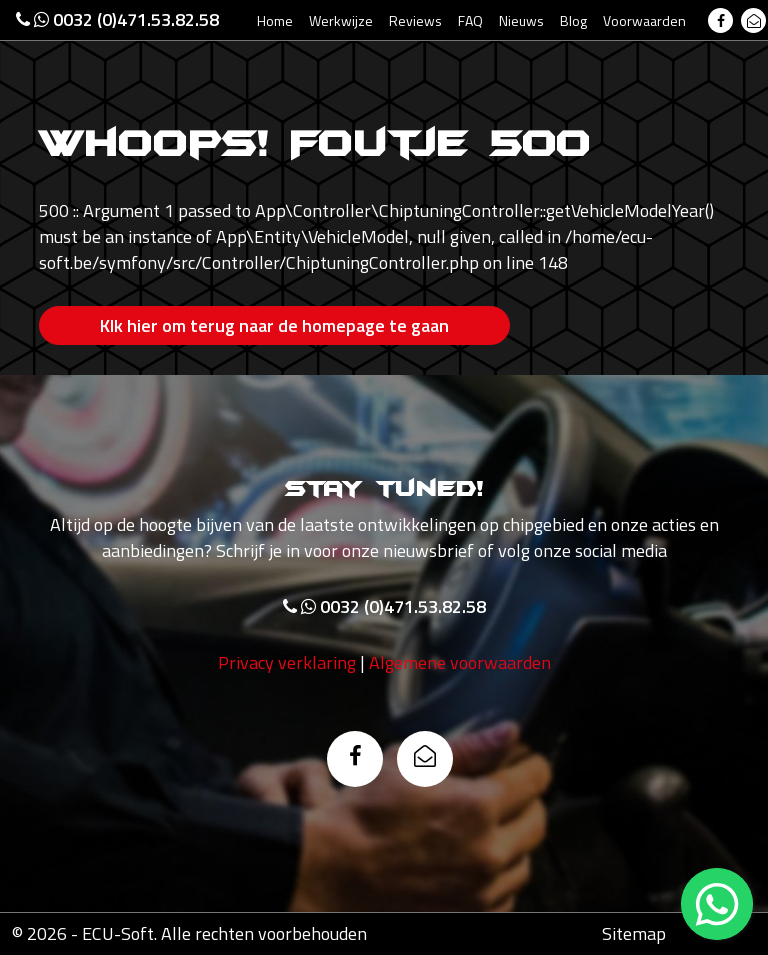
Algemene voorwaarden (460, 662)
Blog (573, 20)
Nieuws (521, 20)
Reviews (415, 20)
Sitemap (634, 933)
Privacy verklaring (287, 662)
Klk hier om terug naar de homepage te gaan (274, 325)
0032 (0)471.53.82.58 (117, 19)
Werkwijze (341, 20)
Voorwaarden (644, 20)
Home (275, 20)
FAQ (470, 20)
